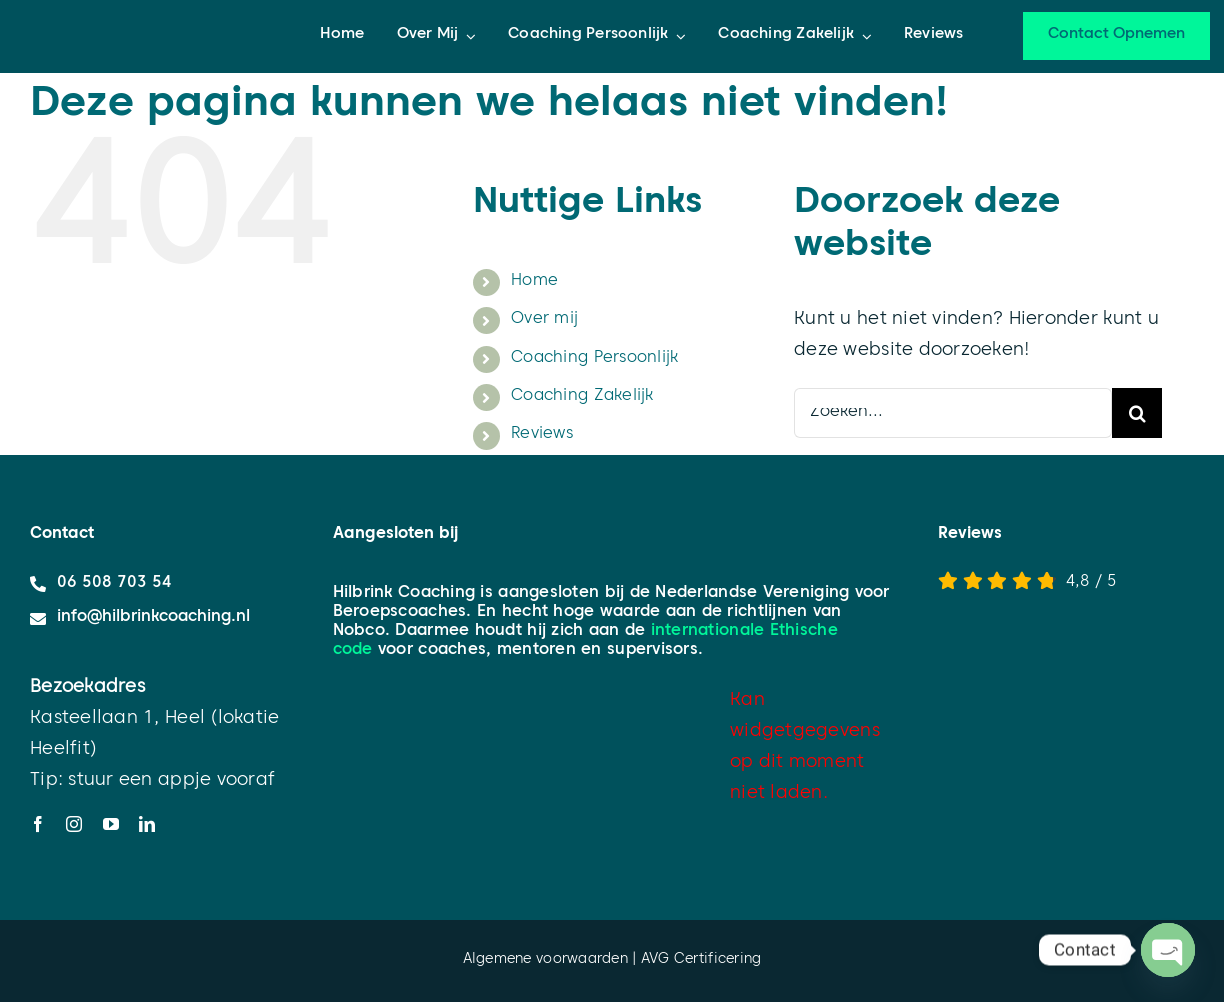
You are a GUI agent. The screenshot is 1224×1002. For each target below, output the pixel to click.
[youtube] (111, 824)
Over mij (544, 320)
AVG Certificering (701, 960)
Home (534, 282)
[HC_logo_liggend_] (119, 8)
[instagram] (74, 824)
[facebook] (38, 824)
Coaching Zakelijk (582, 397)
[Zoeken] (1137, 413)
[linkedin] (147, 824)
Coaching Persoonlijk (594, 359)
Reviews (542, 435)
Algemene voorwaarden (545, 960)
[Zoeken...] (953, 413)
